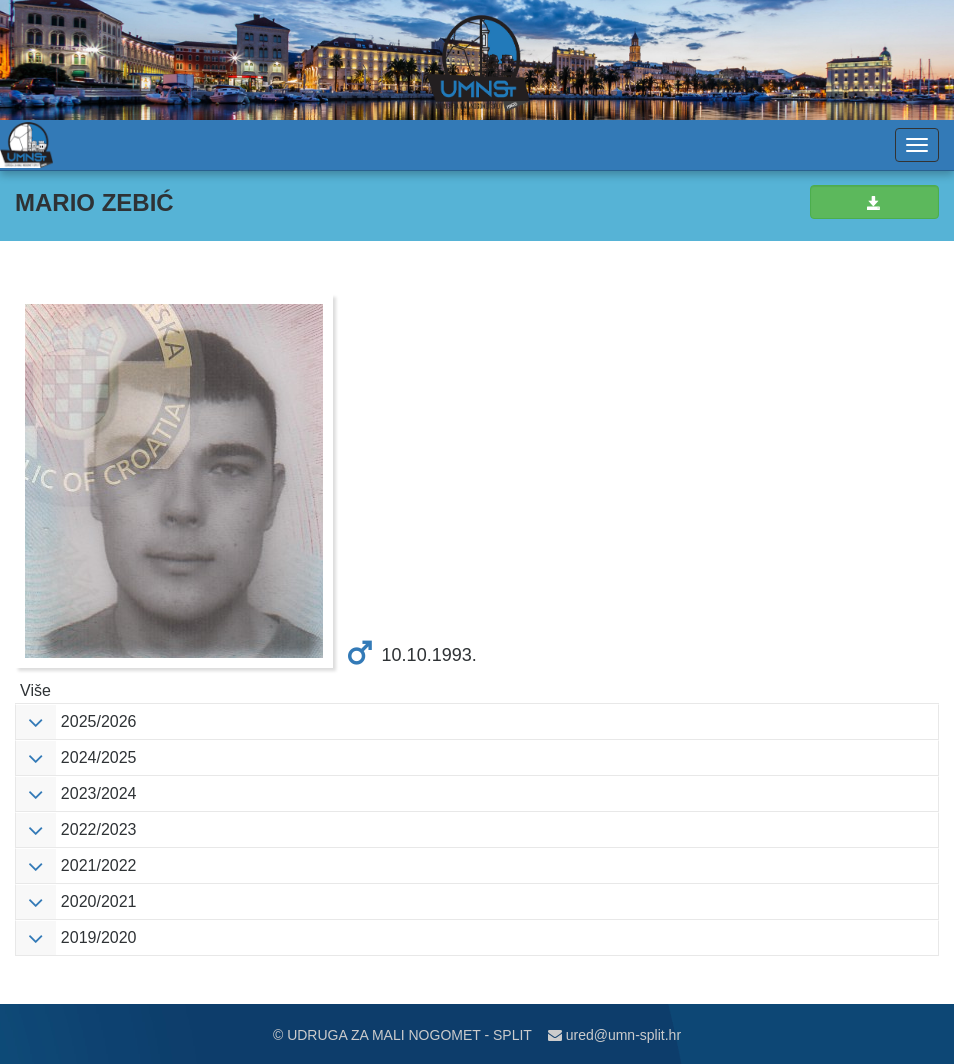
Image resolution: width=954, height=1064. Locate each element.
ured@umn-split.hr (614, 1035)
